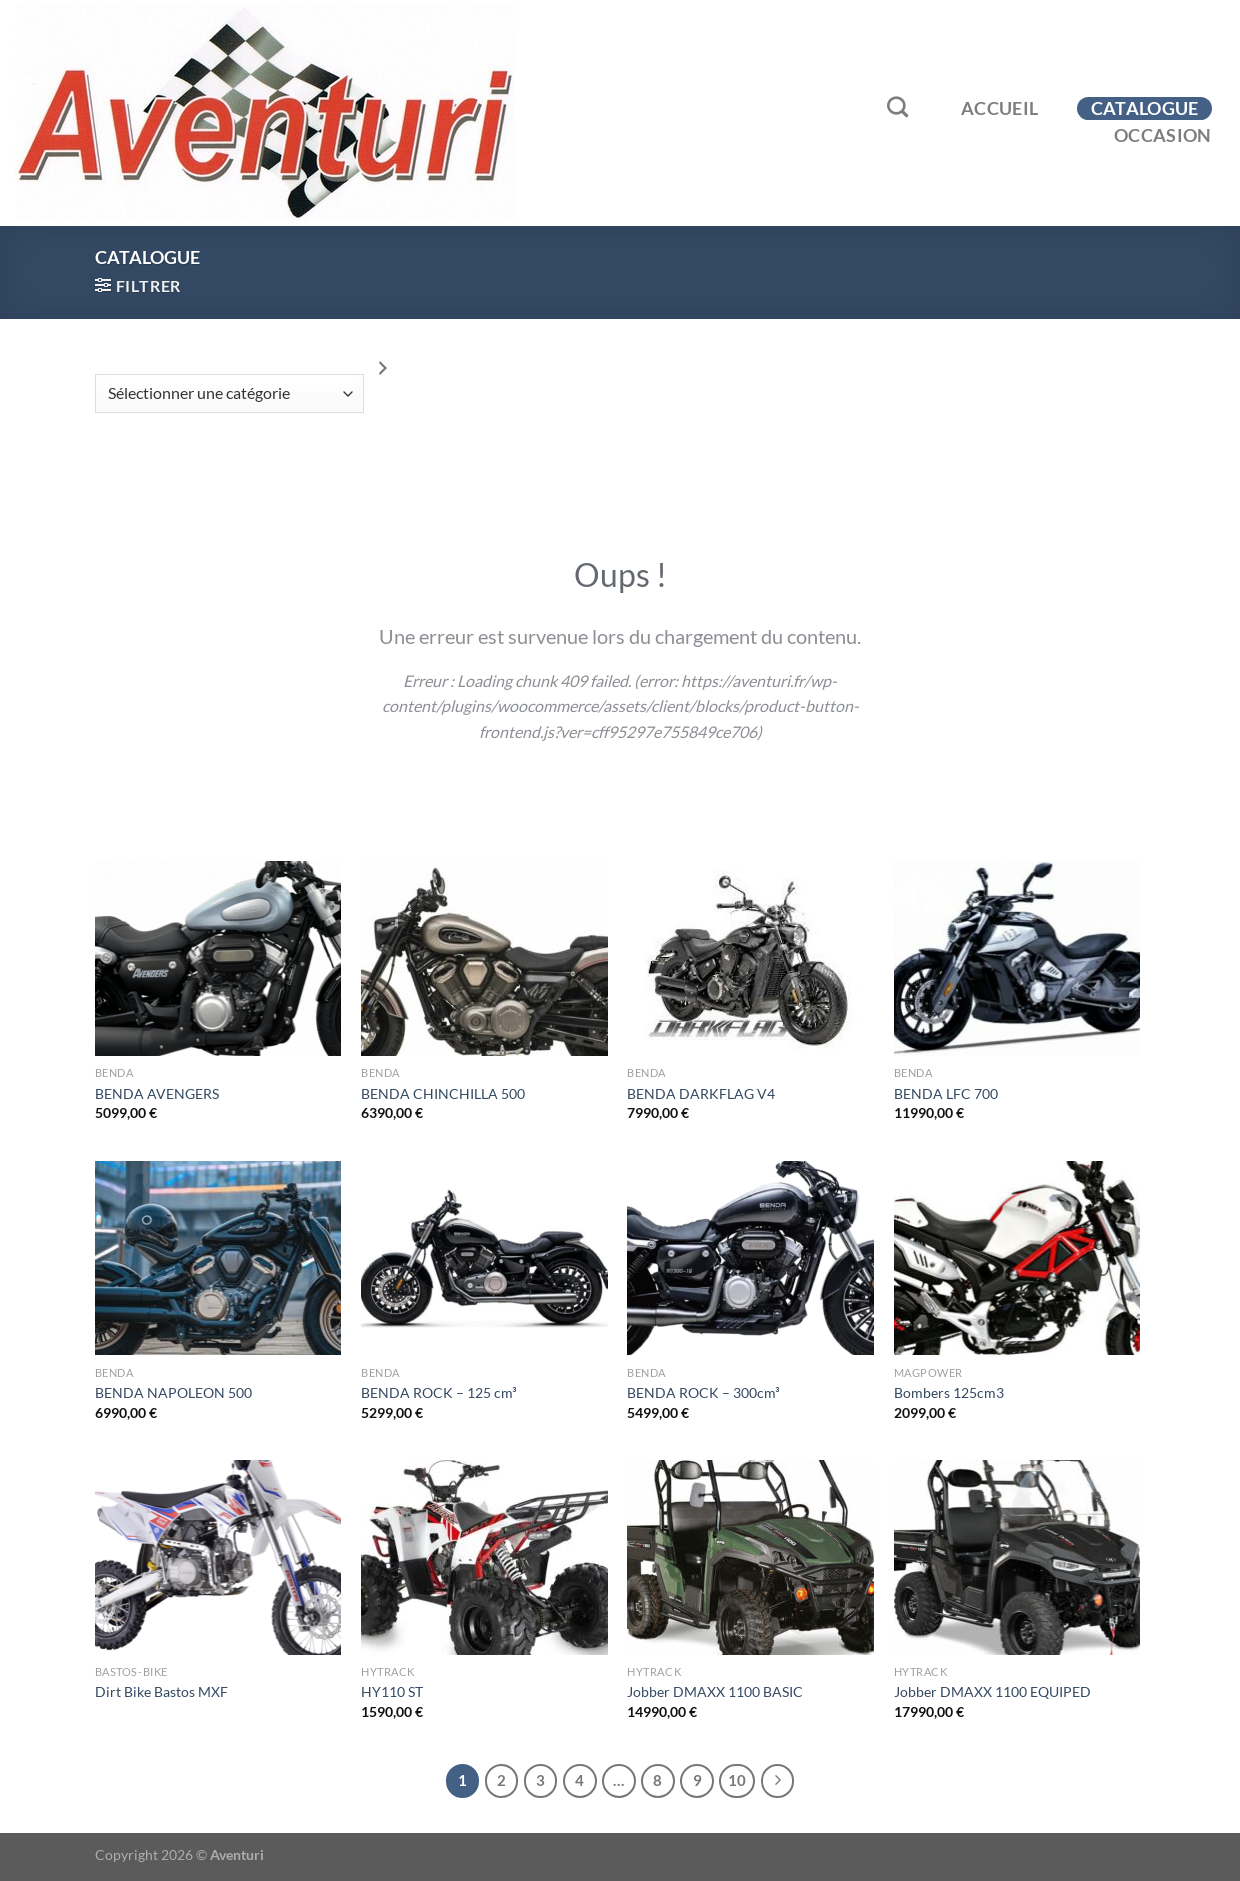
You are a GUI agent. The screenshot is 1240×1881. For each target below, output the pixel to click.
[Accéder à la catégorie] (383, 368)
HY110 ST (392, 1691)
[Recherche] (898, 106)
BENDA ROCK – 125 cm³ (439, 1392)
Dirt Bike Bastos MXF (161, 1691)
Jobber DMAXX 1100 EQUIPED (992, 1691)
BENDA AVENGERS (157, 1093)
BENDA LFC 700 (946, 1093)
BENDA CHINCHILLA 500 (443, 1093)
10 (737, 1780)
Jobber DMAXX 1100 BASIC (715, 1691)
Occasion (1163, 135)
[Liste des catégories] (229, 393)
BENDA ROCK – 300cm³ (703, 1392)
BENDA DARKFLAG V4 (701, 1093)
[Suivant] (778, 1781)
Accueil (999, 108)
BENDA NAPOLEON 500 (173, 1392)
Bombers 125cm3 (949, 1392)
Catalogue (1145, 108)
